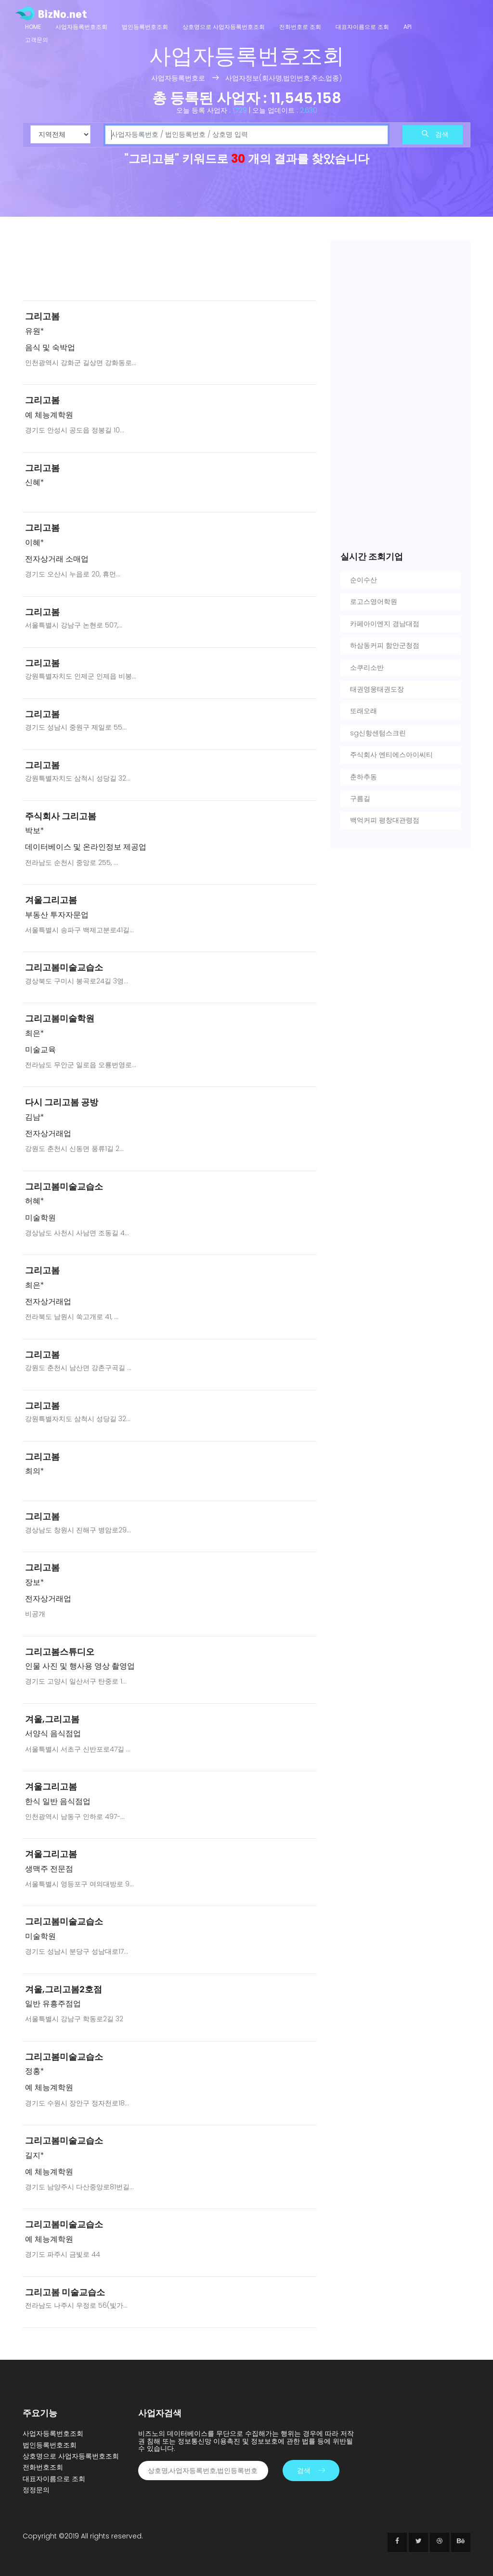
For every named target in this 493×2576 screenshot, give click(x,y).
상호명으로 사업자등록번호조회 (223, 27)
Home (33, 27)
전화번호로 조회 (300, 27)
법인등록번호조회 (145, 27)
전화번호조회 (43, 2467)
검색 (435, 134)
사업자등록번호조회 (81, 27)
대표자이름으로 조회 (362, 27)
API (407, 27)
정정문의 (36, 2490)
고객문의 (36, 40)
